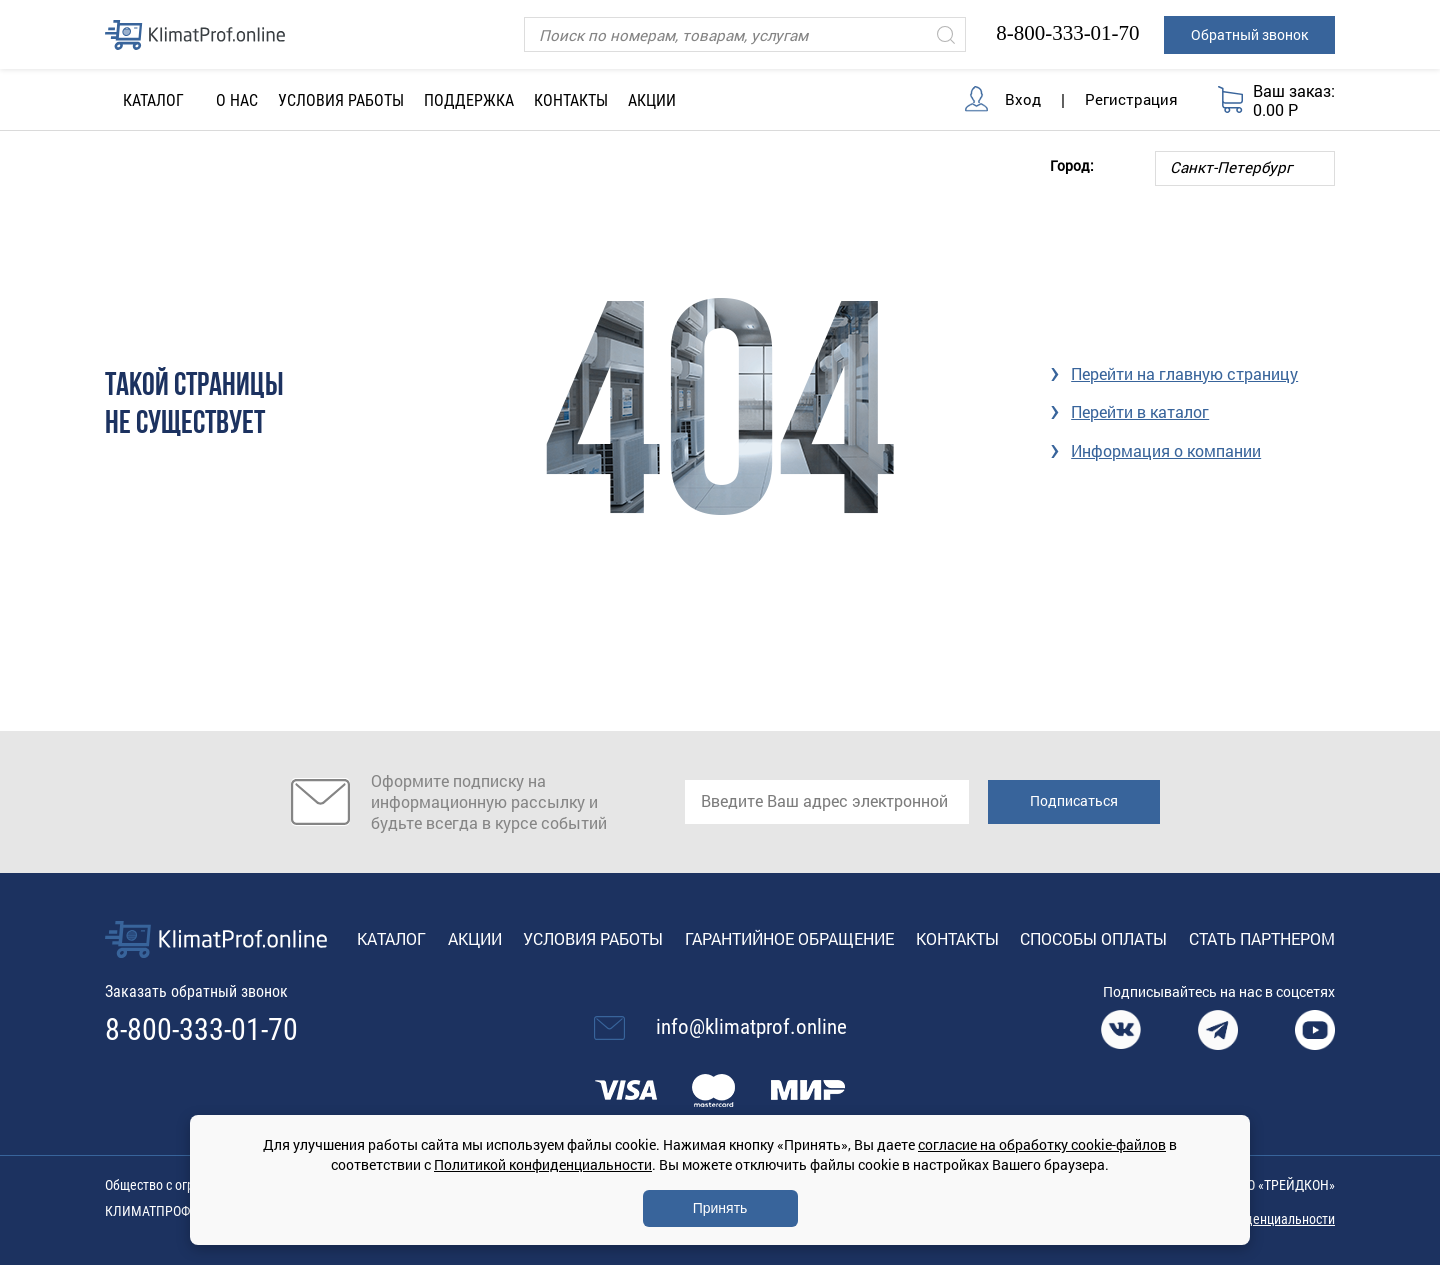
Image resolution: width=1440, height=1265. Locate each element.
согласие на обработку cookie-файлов (1042, 1144)
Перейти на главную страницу (1184, 373)
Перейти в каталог (1140, 411)
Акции (652, 100)
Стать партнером (1262, 938)
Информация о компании (1166, 450)
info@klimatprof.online (751, 1027)
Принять (720, 1208)
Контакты (571, 100)
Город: (1072, 164)
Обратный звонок (1249, 34)
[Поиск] (745, 34)
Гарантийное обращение (789, 938)
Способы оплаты (1093, 938)
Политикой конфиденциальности (543, 1164)
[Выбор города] (1245, 168)
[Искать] (946, 34)
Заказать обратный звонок (196, 991)
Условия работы (341, 100)
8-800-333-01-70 (1067, 33)
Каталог (391, 938)
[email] (827, 802)
